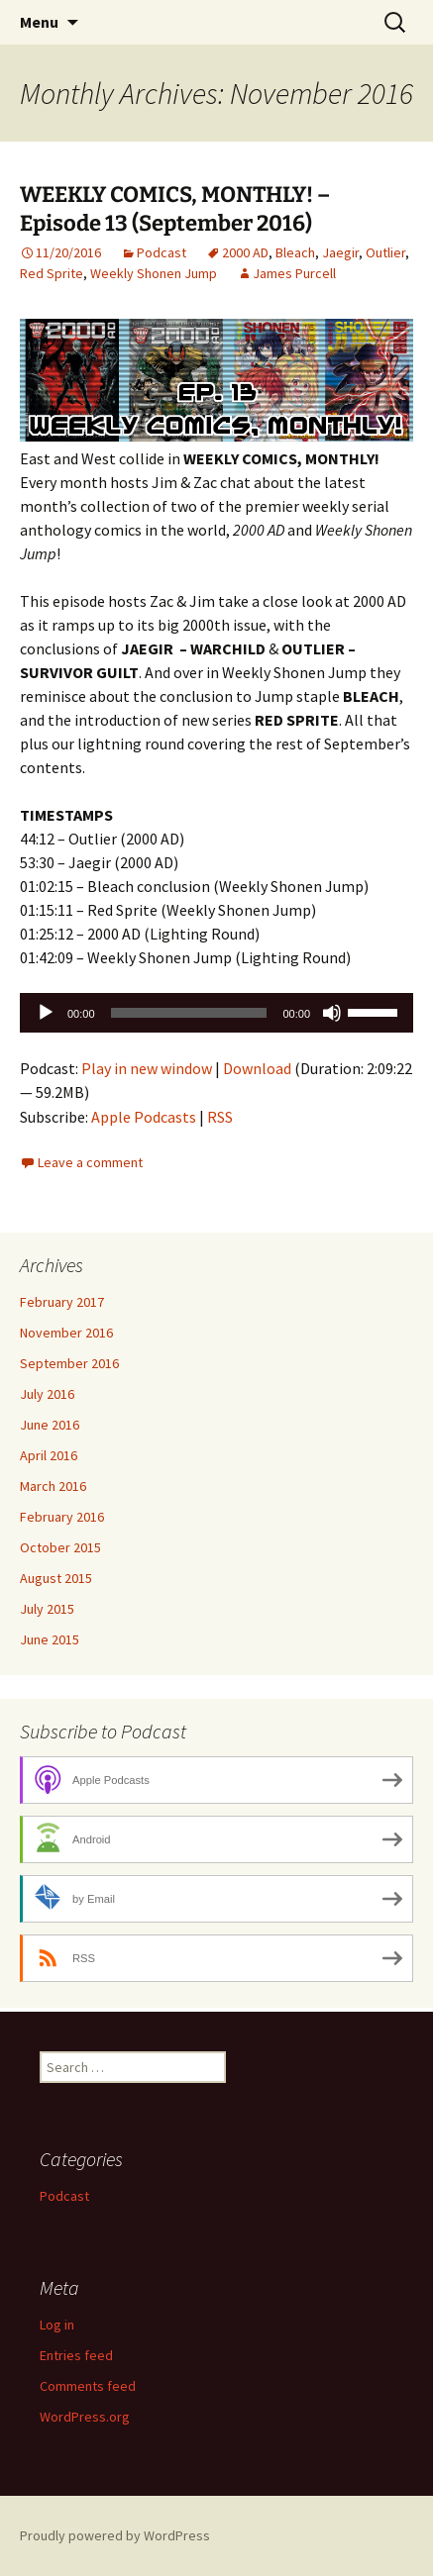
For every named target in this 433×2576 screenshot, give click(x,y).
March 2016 (53, 1486)
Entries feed (76, 2355)
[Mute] (332, 1013)
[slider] (189, 1013)
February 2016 (62, 1517)
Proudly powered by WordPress (115, 2535)
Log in (57, 2324)
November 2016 (66, 1332)
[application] (216, 1013)
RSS (220, 1117)
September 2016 (69, 1363)
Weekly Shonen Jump (153, 273)
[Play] (45, 1013)
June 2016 (49, 1425)
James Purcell (294, 273)
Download (257, 1068)
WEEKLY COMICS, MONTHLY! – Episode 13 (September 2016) (175, 209)
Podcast (161, 252)
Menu (39, 22)
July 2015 (47, 1609)
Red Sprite (51, 273)
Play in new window (146, 1068)
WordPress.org (85, 2417)
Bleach (295, 252)
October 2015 (60, 1547)
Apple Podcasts (143, 1117)
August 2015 (56, 1578)
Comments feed (88, 2386)
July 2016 (47, 1394)
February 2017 (62, 1302)
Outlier (385, 252)
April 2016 (48, 1455)
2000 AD (245, 252)
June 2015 (49, 1639)
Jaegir (340, 252)
